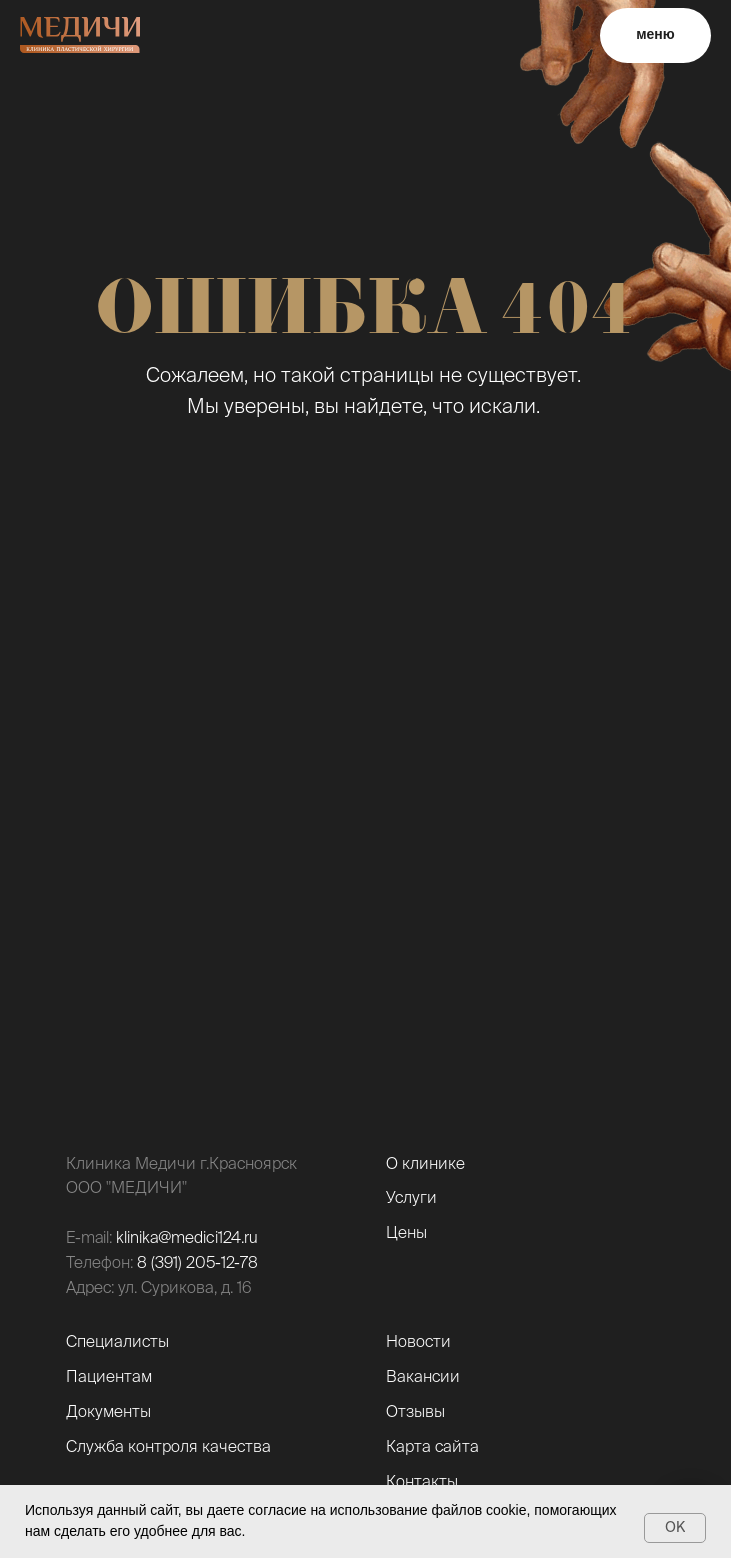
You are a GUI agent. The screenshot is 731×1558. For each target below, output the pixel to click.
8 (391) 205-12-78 (197, 1262)
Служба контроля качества (168, 1446)
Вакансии (423, 1376)
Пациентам (109, 1376)
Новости (418, 1341)
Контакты (422, 1481)
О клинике (425, 1163)
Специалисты (117, 1341)
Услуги (411, 1197)
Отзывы (415, 1411)
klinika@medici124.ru (187, 1237)
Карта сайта (432, 1446)
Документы (108, 1411)
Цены (406, 1232)
